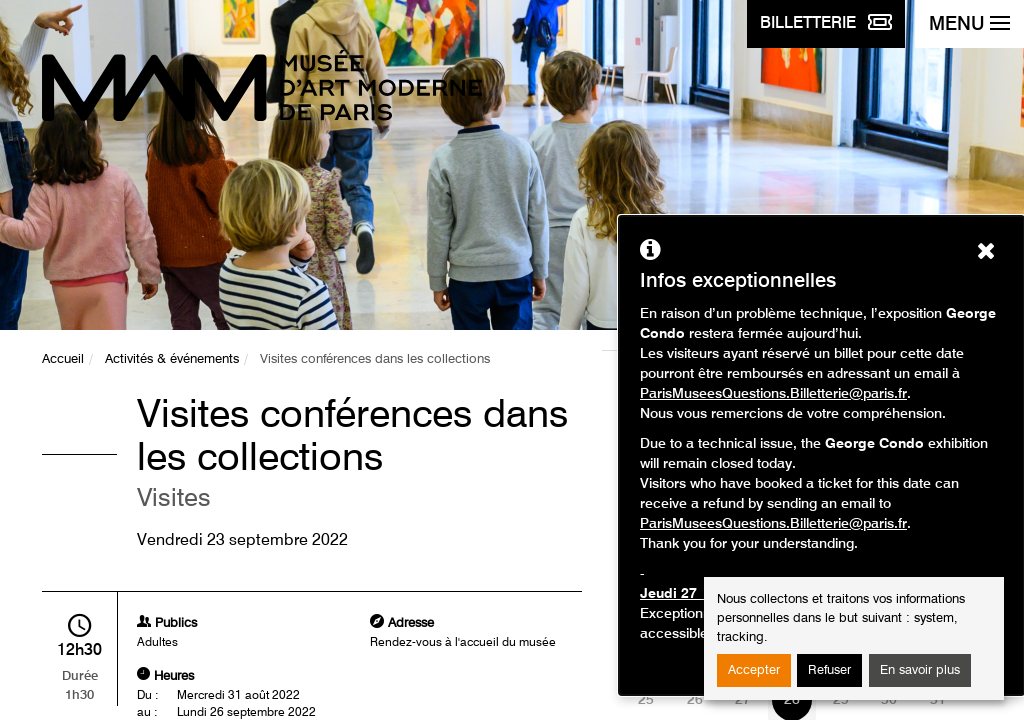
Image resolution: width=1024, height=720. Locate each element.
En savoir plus (920, 670)
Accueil (63, 359)
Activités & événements (172, 359)
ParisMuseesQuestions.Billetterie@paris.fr (773, 394)
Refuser (829, 670)
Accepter (754, 670)
